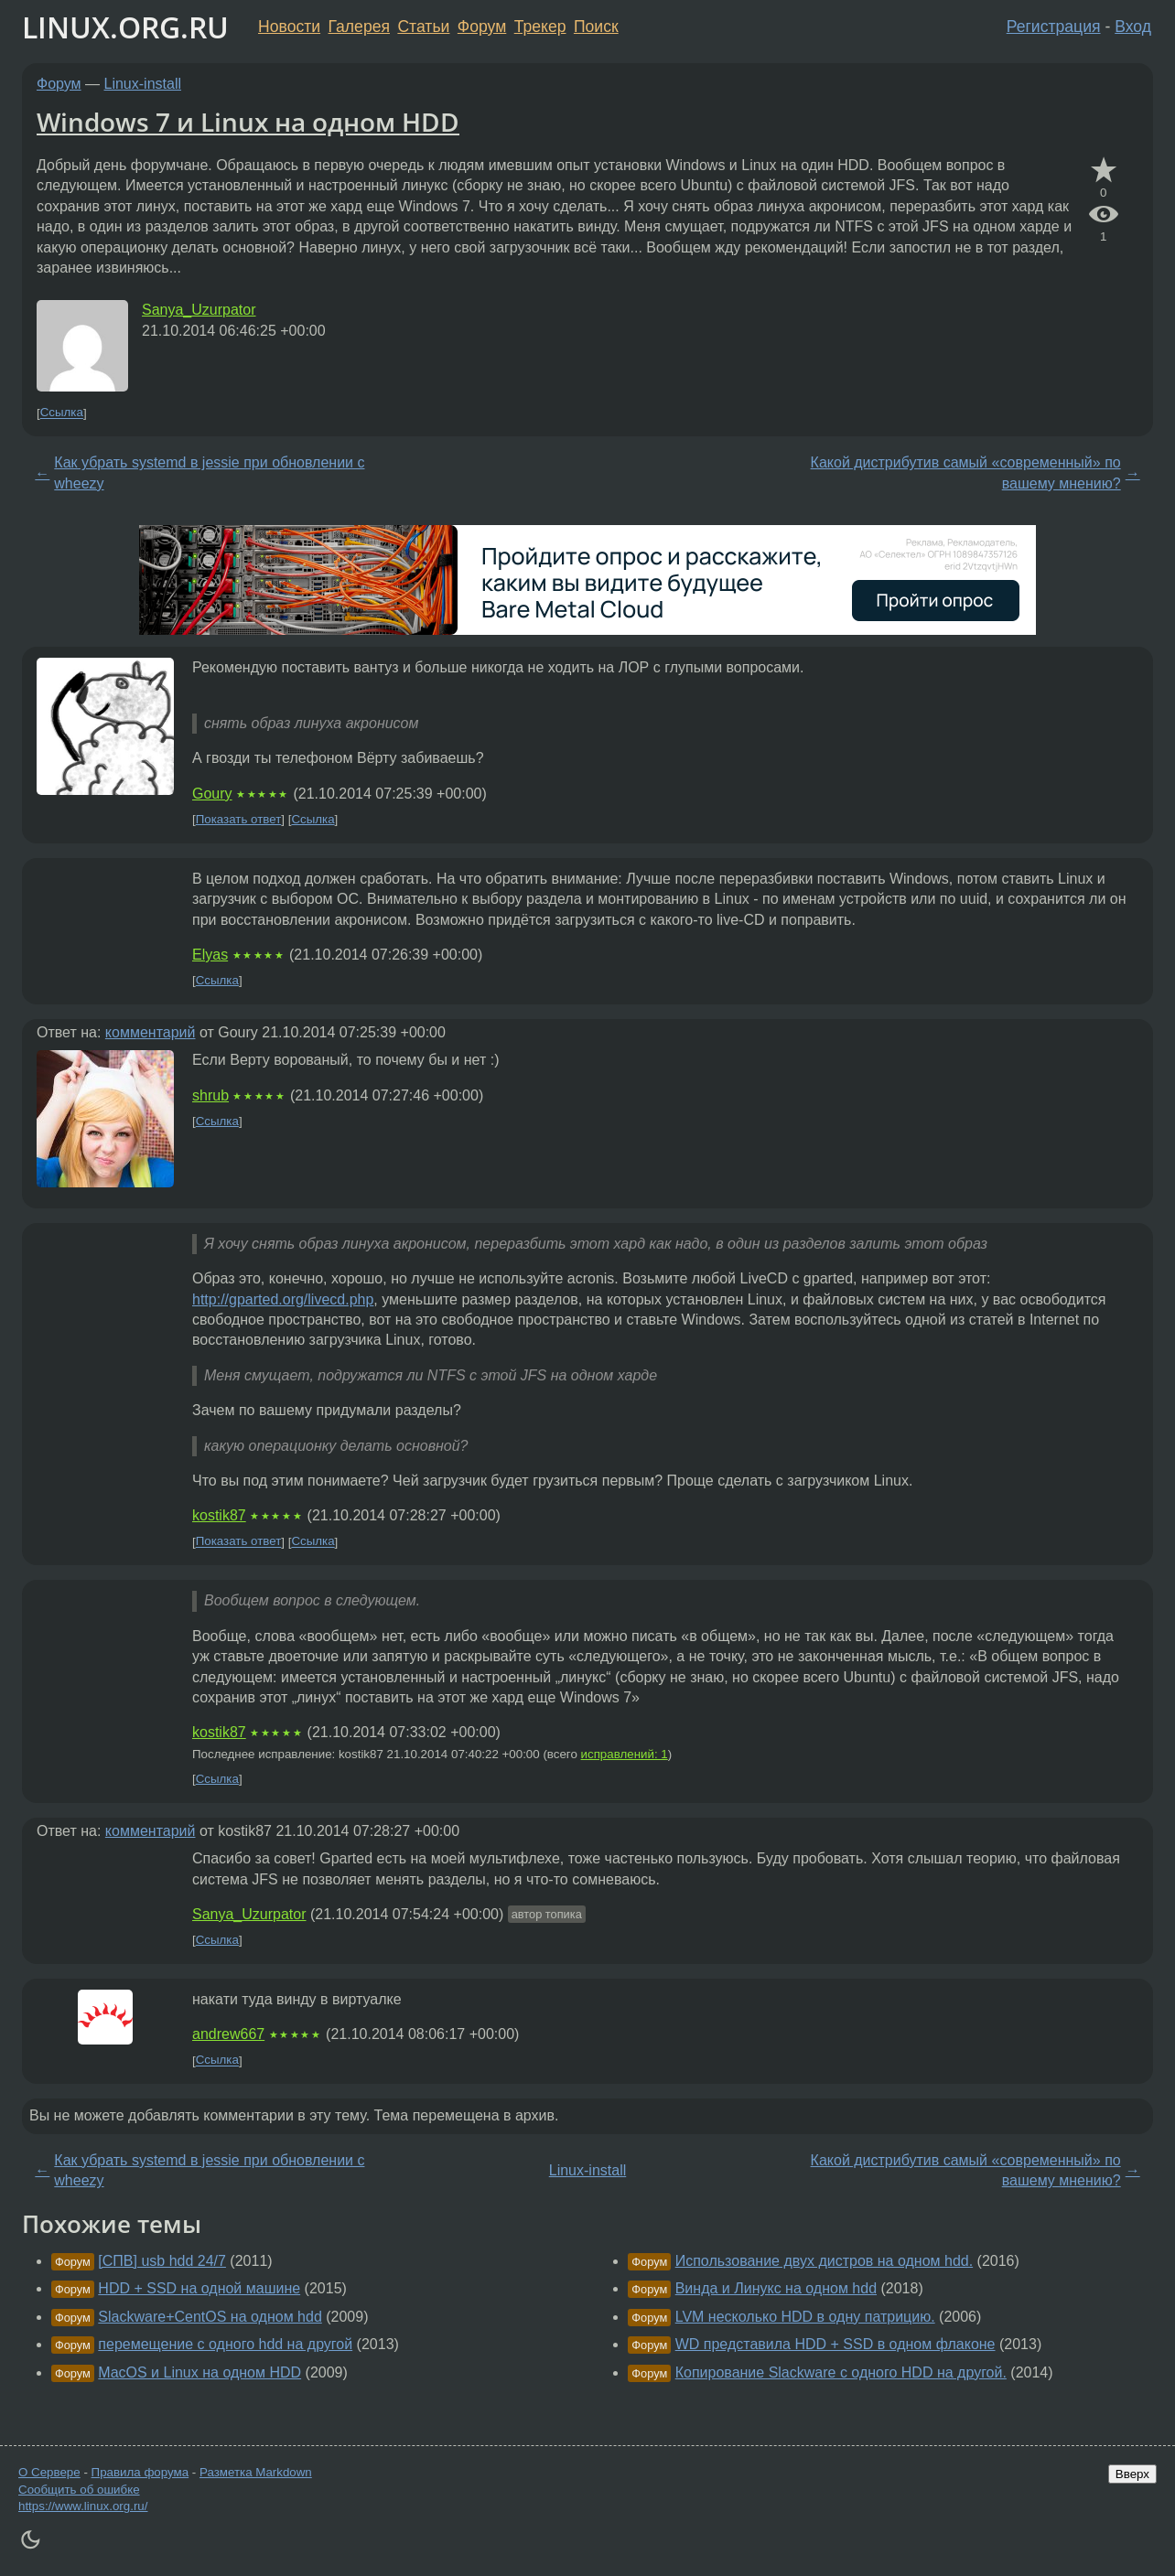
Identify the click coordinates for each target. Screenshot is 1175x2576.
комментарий (150, 1032)
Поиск (596, 26)
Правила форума (140, 2472)
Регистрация (1054, 26)
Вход (1133, 26)
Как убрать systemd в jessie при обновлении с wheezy (209, 472)
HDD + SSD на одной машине (199, 2288)
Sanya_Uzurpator (199, 309)
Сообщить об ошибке (79, 2489)
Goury (212, 793)
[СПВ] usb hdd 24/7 (162, 2261)
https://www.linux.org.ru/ (82, 2506)
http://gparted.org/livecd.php (282, 1299)
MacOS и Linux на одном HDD (199, 2372)
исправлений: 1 (624, 1754)
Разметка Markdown (255, 2472)
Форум (482, 26)
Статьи (423, 26)
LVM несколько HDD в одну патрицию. (805, 2316)
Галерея (359, 26)
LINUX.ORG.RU (125, 27)
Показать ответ (239, 819)
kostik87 (219, 1515)
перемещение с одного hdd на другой (225, 2344)
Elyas (210, 954)
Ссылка (61, 413)
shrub (210, 1095)
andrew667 (228, 2034)
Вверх (1132, 2474)
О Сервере (49, 2472)
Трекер (540, 26)
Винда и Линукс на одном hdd (776, 2288)
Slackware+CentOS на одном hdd (209, 2316)
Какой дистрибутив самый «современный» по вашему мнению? (966, 472)
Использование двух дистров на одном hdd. (824, 2261)
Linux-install (142, 83)
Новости (289, 26)
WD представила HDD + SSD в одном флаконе (835, 2344)
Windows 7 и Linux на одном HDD (248, 121)
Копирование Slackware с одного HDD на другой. (841, 2372)
